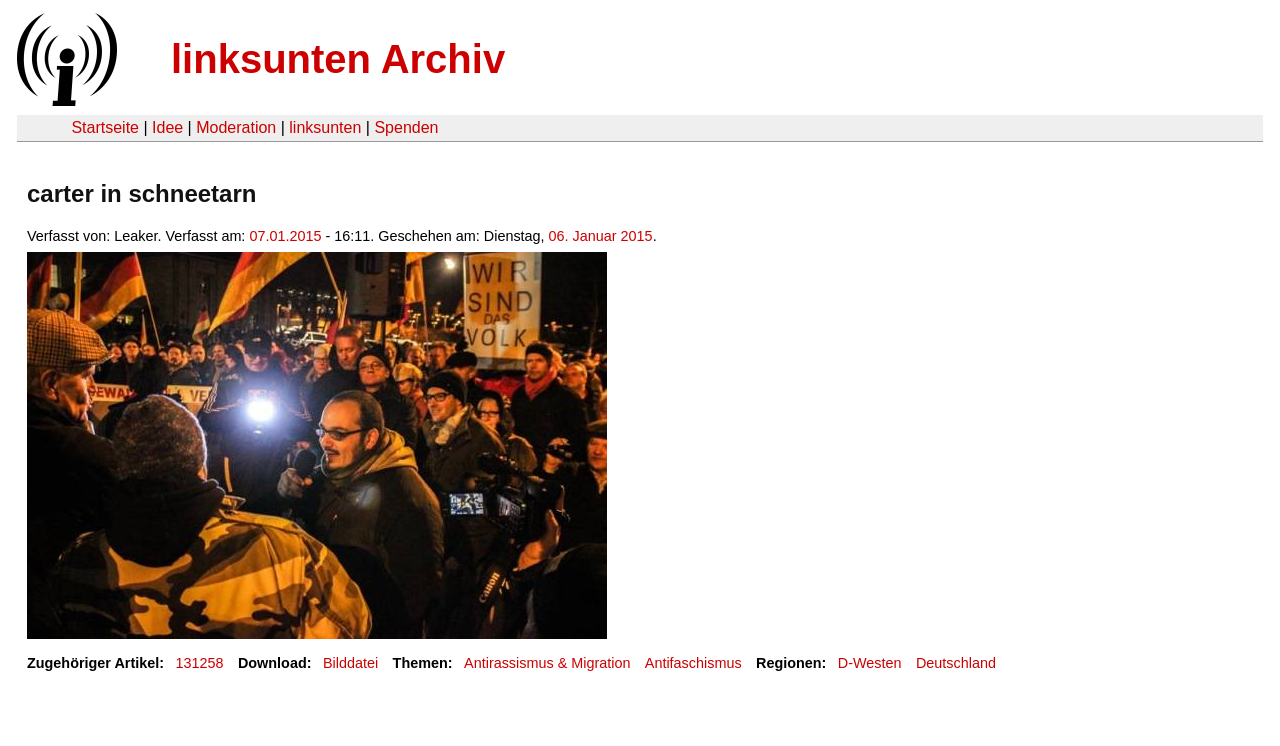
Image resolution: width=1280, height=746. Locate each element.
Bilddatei (350, 663)
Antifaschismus (693, 663)
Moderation (236, 127)
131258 (200, 663)
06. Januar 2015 (601, 236)
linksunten (325, 127)
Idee (167, 127)
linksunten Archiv (338, 59)
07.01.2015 (285, 236)
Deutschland (956, 663)
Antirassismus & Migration (547, 663)
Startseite (105, 127)
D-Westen (870, 663)
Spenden (406, 127)
